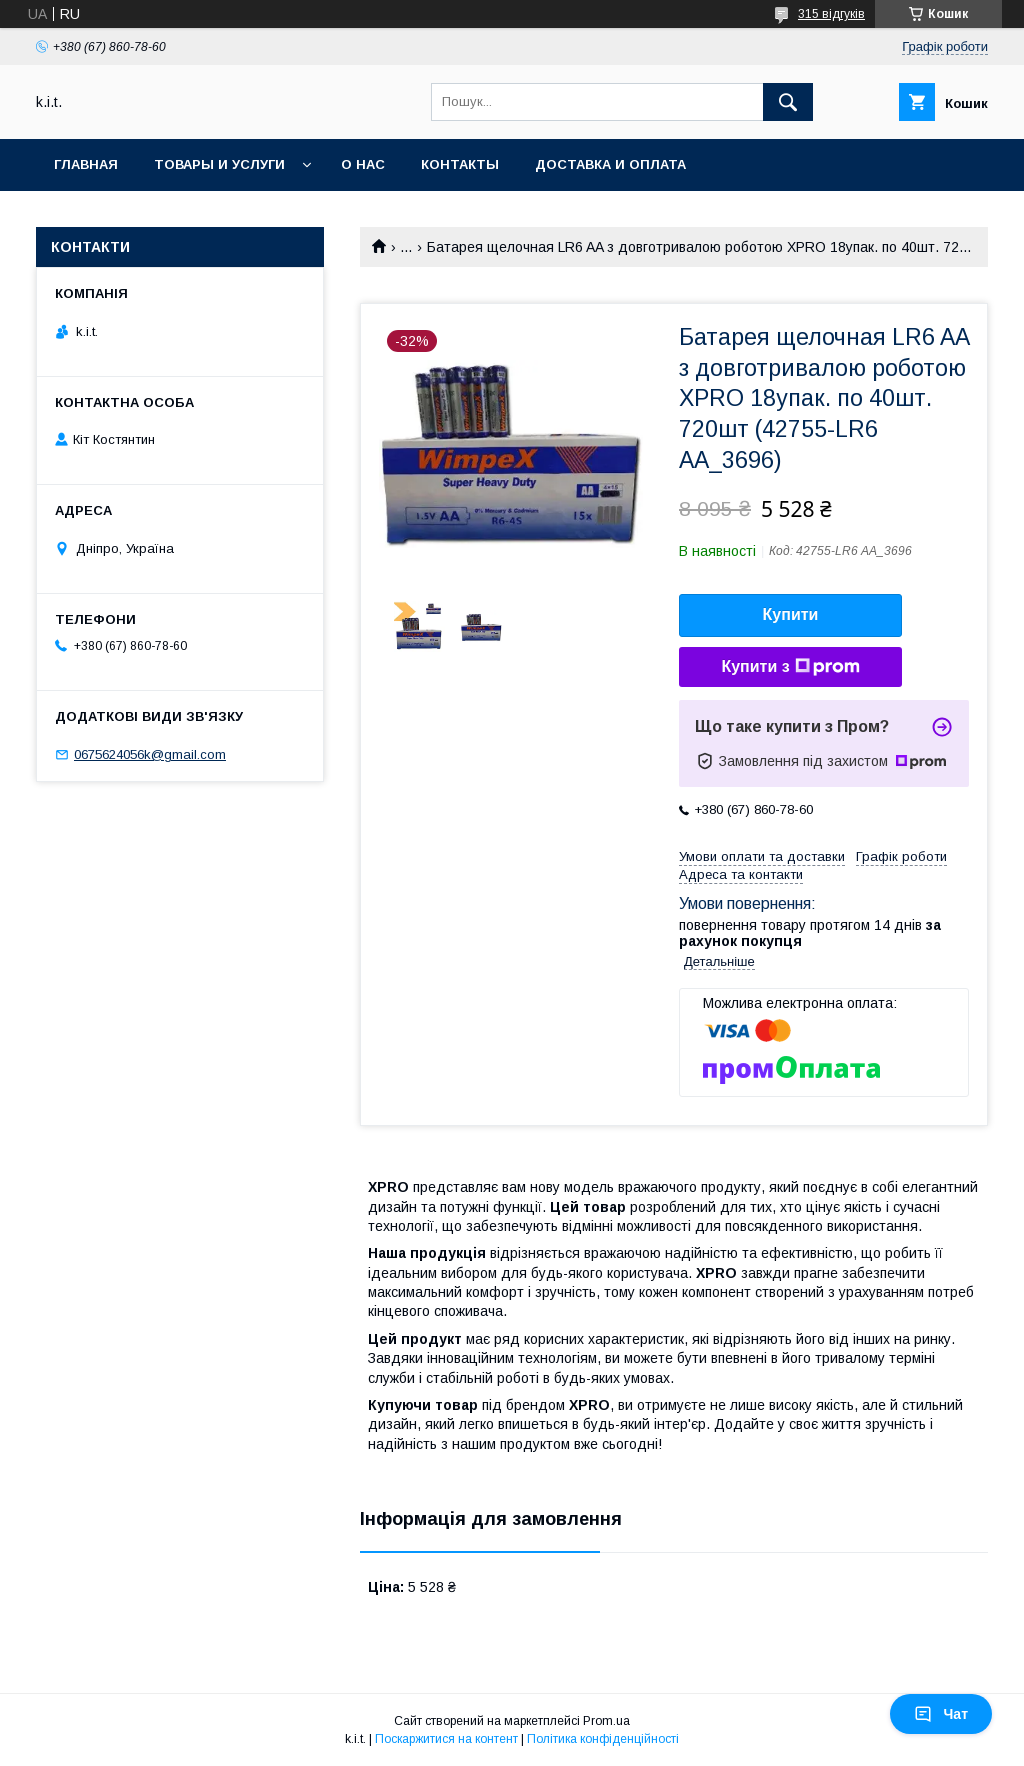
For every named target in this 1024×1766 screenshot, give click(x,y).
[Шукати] (788, 102)
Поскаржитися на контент (446, 1739)
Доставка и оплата (610, 164)
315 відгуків (831, 14)
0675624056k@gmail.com (150, 754)
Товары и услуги (219, 164)
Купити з (790, 667)
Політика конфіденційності (603, 1739)
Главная (86, 164)
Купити (791, 614)
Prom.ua (606, 1721)
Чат (941, 1714)
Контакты (460, 164)
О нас (363, 164)
